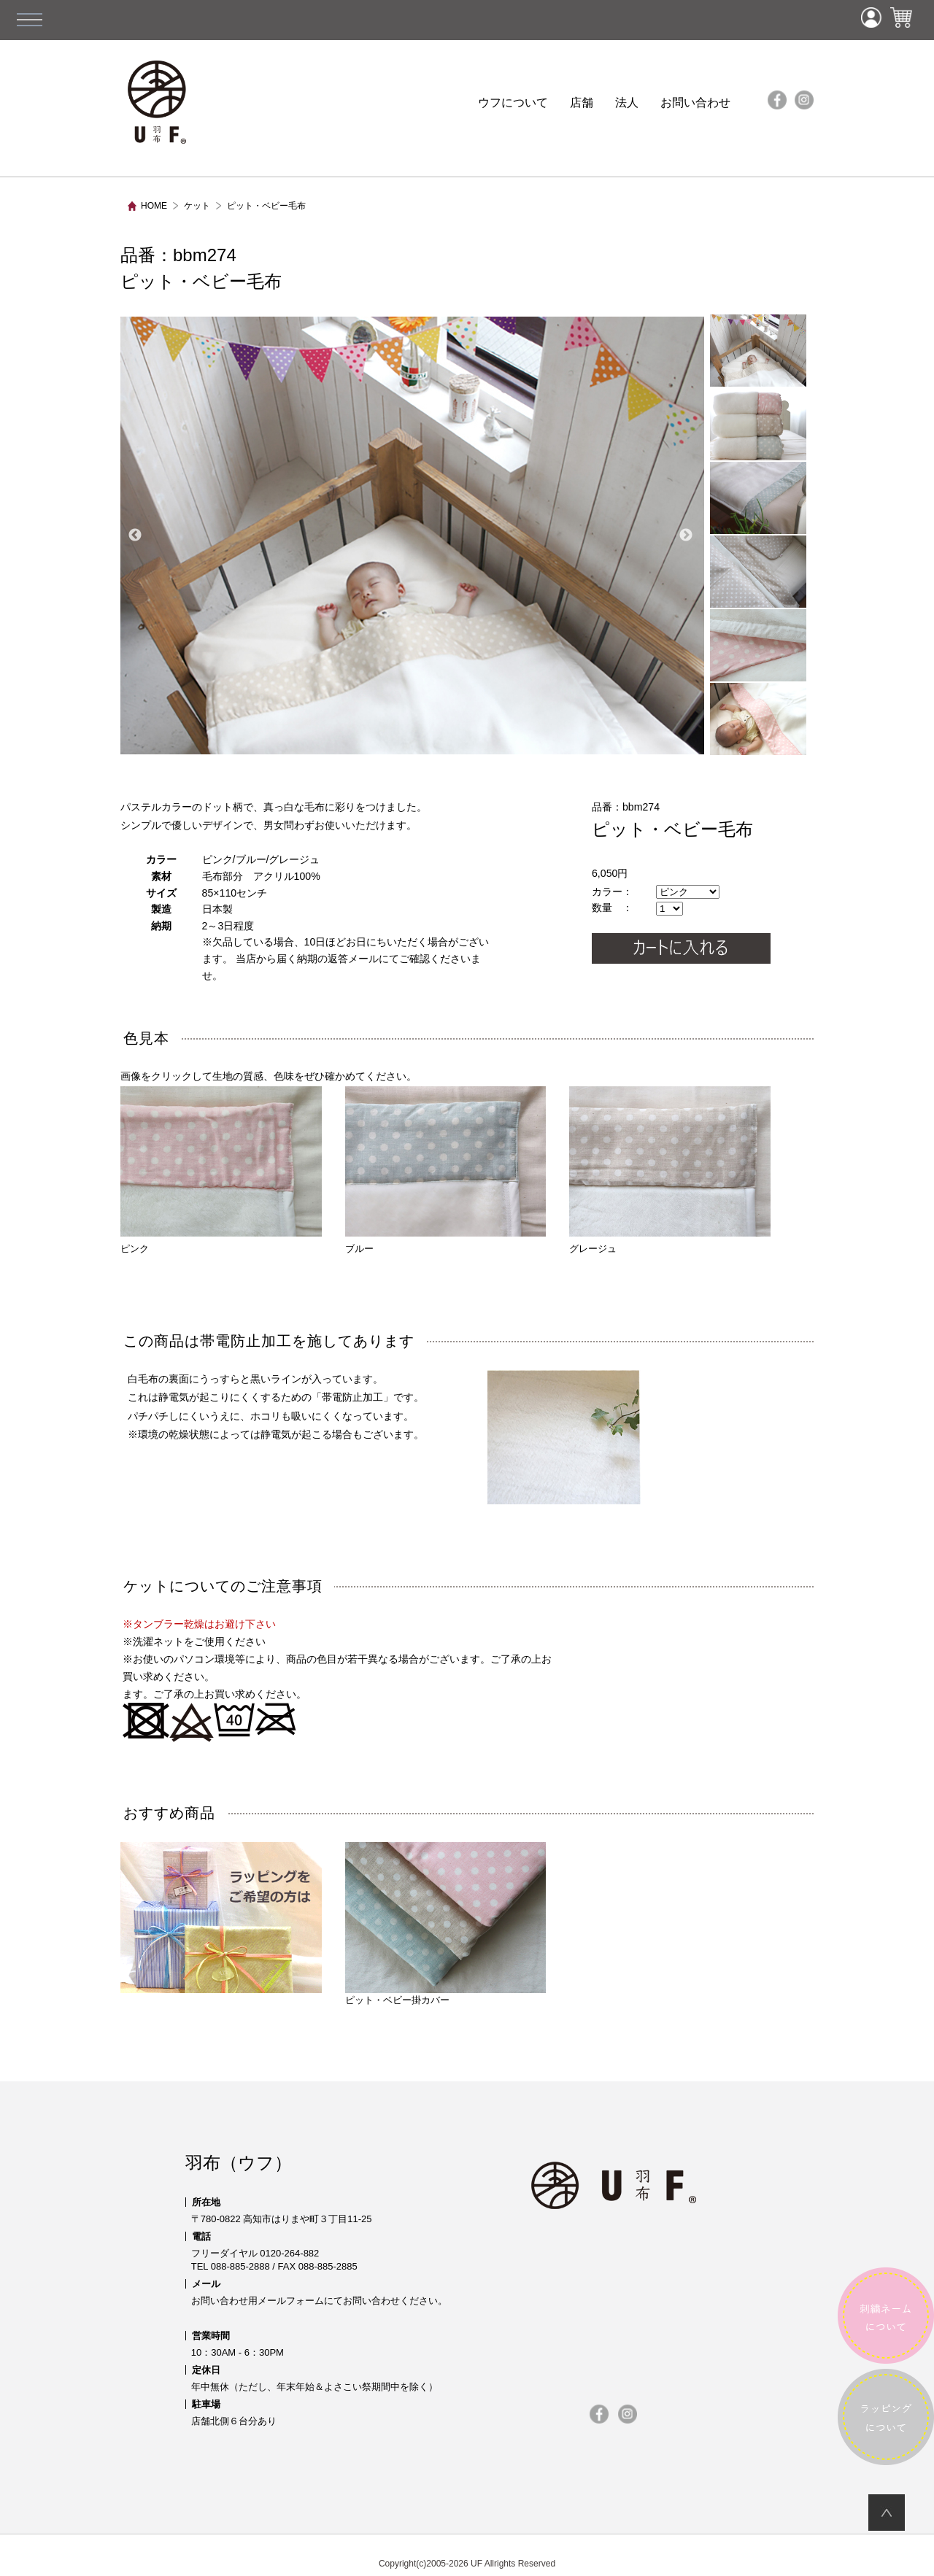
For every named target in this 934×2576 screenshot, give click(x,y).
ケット (197, 206)
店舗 (581, 102)
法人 (626, 102)
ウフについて (513, 102)
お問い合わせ (695, 102)
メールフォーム (291, 2300)
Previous (135, 535)
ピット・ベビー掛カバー (446, 1924)
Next (686, 535)
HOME (154, 206)
